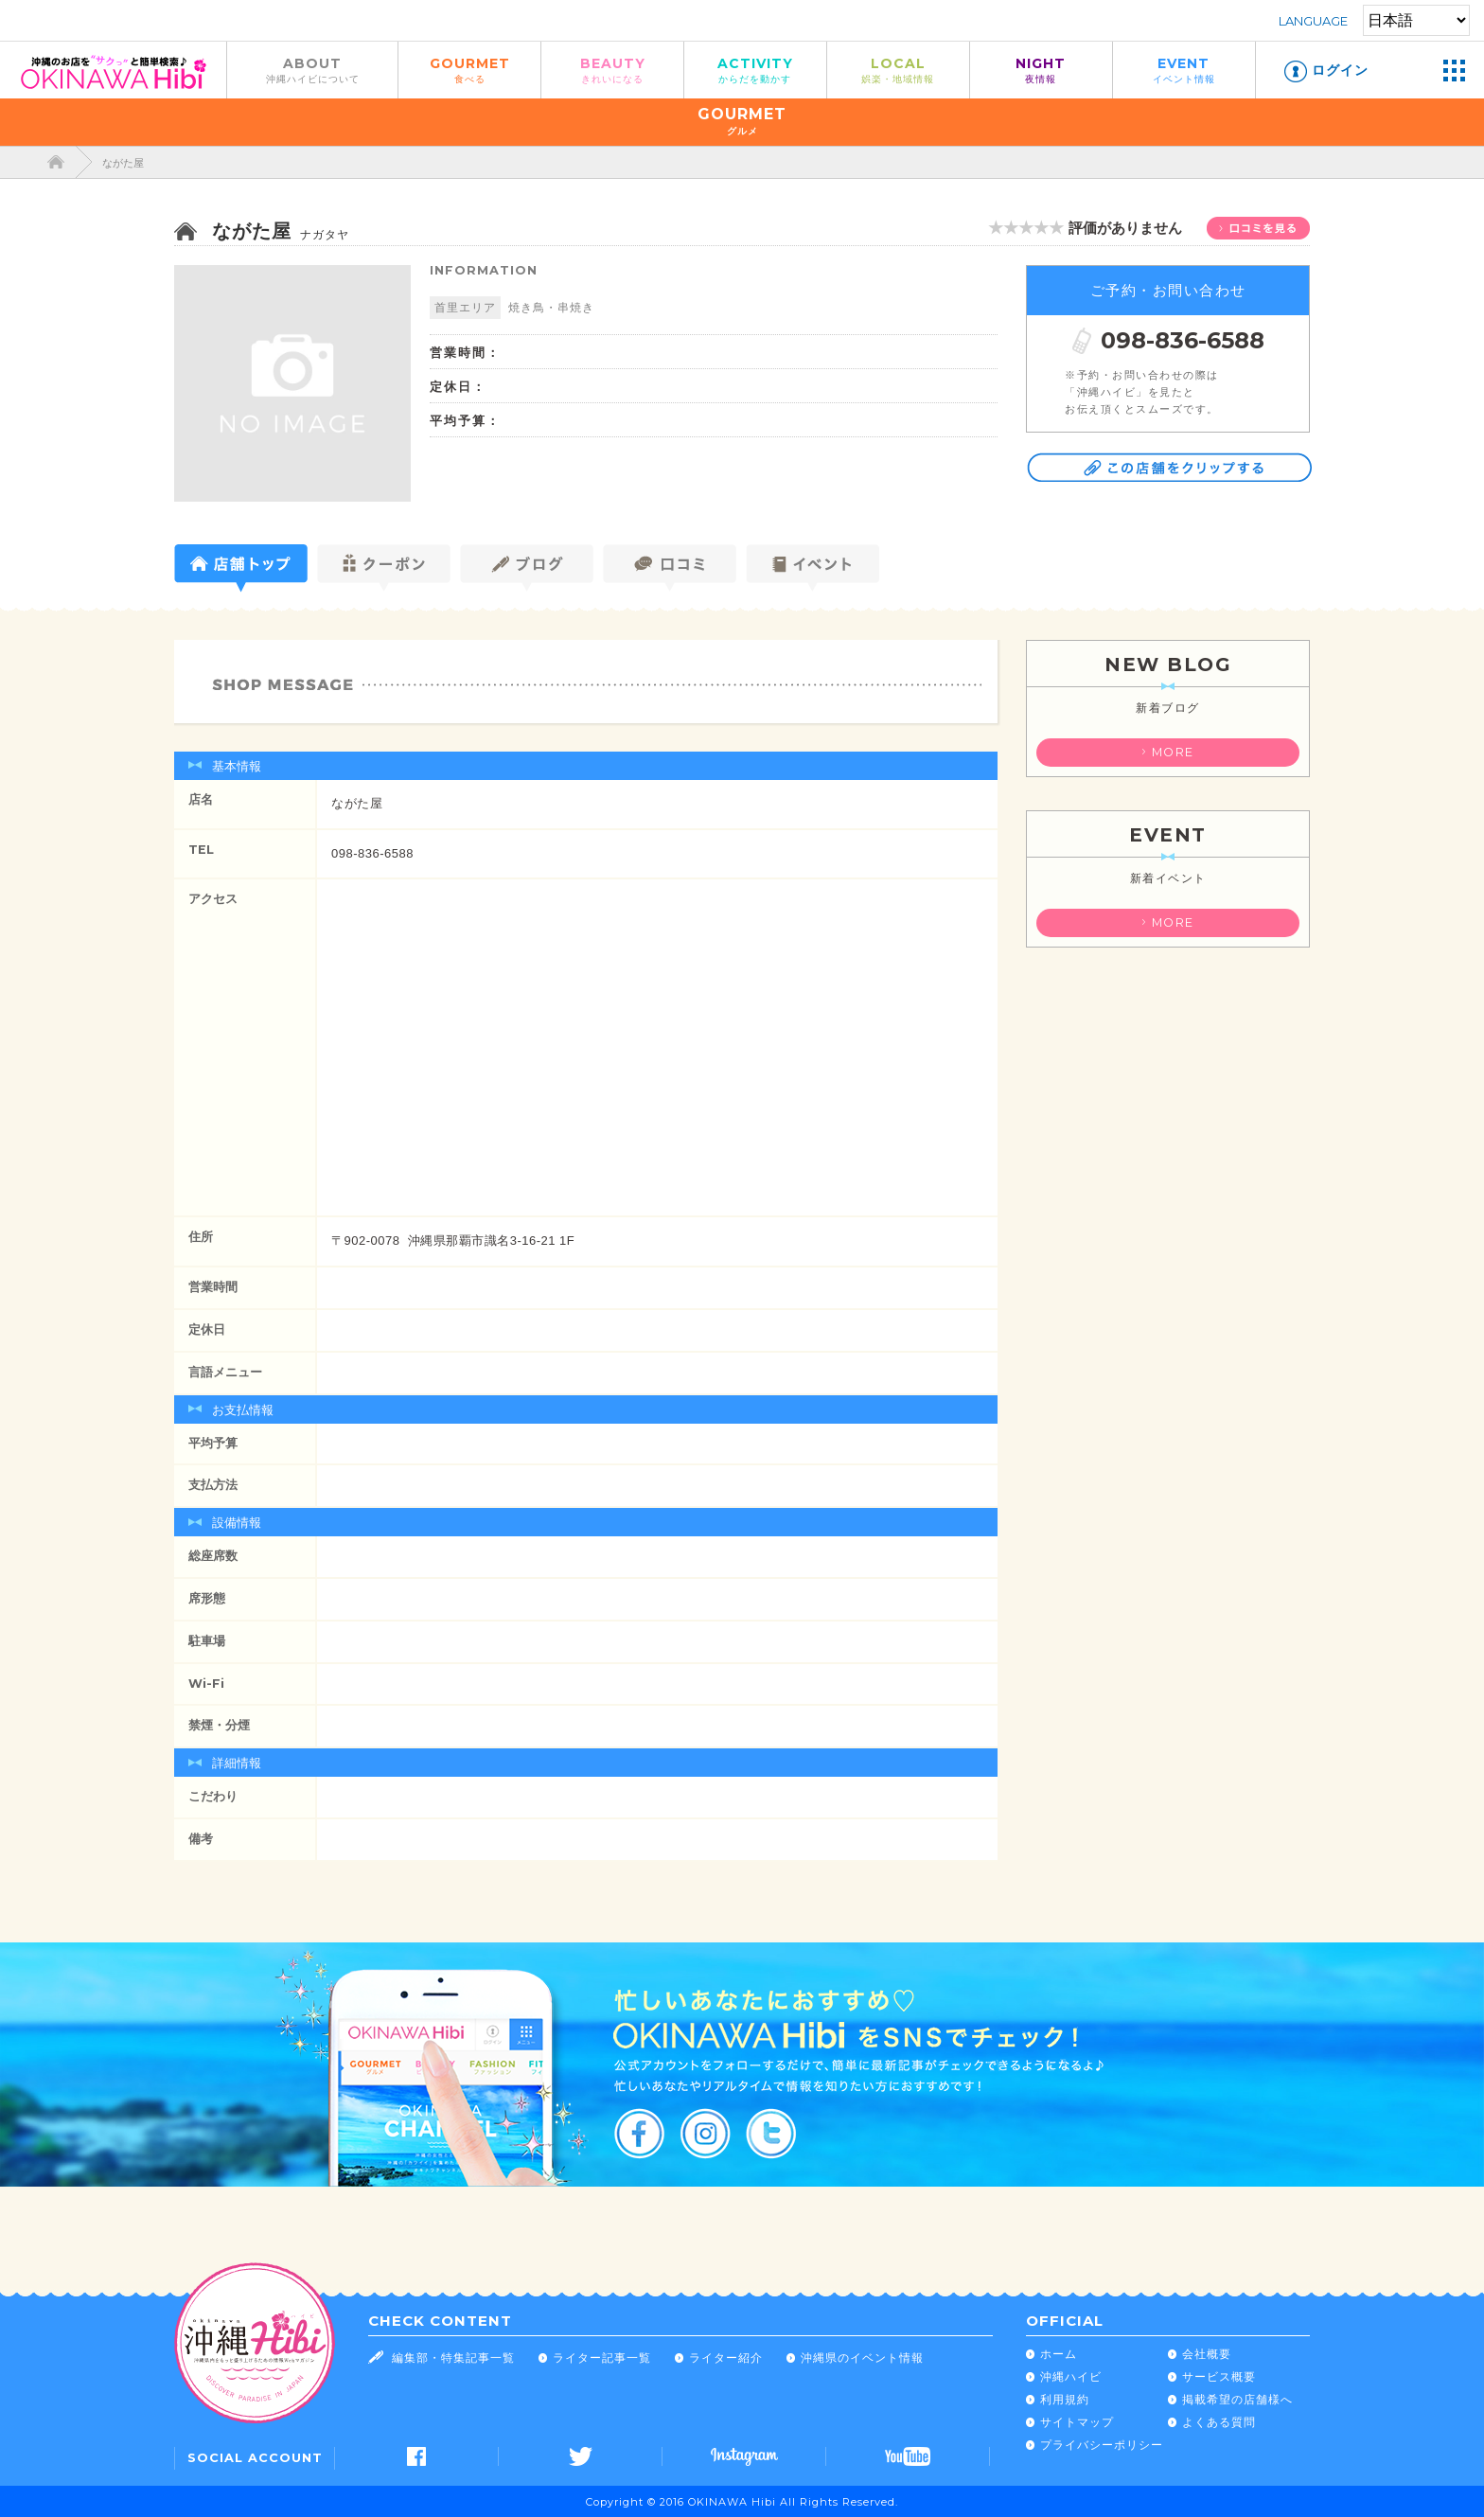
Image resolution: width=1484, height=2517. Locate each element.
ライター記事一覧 (602, 2357)
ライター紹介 (726, 2357)
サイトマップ (1077, 2422)
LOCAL (898, 69)
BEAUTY (612, 69)
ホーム (1058, 2354)
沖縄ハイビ (1071, 2376)
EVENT (1184, 69)
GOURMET (469, 69)
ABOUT (312, 69)
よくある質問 (1219, 2422)
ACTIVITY (755, 69)
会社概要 (1206, 2354)
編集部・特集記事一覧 (453, 2357)
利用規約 (1064, 2399)
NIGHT (1041, 69)
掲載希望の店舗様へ (1237, 2399)
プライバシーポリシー (1101, 2444)
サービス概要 (1219, 2376)
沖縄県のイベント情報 (862, 2357)
